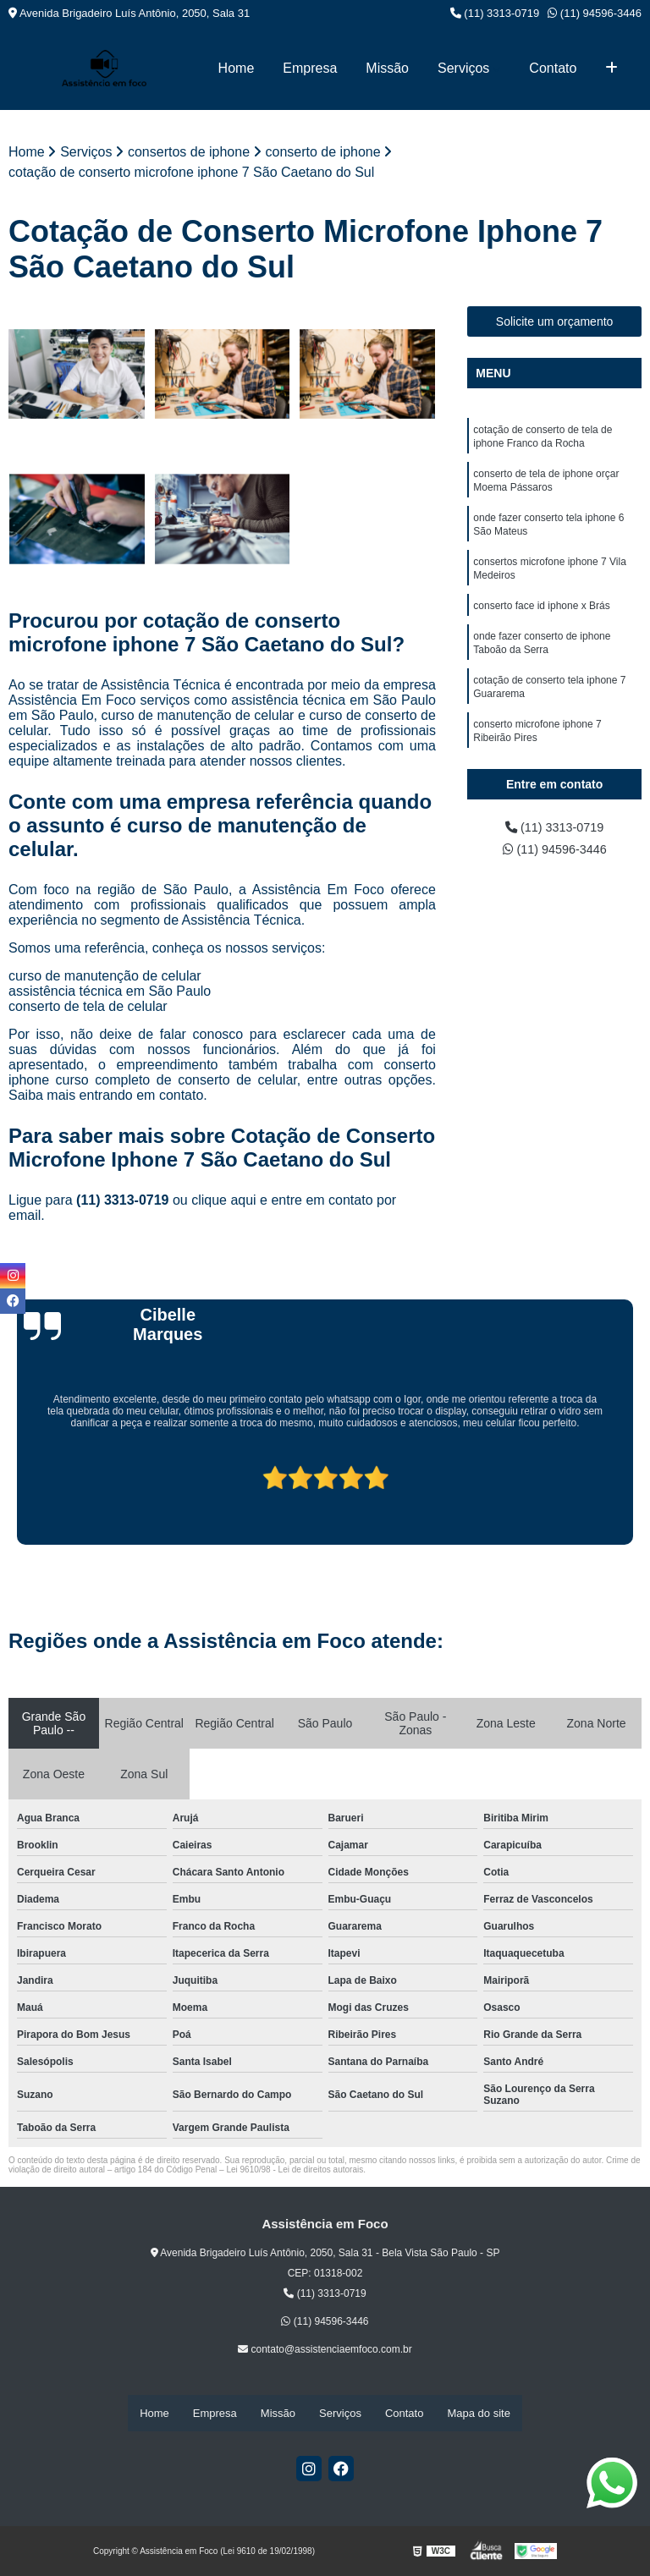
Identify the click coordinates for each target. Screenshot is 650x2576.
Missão (387, 68)
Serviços (463, 68)
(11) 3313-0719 (495, 13)
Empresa (310, 68)
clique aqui (223, 1202)
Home (236, 68)
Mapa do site (478, 2413)
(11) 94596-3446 (595, 13)
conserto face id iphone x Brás (541, 621)
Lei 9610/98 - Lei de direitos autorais (294, 2171)
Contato (552, 68)
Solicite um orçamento (555, 322)
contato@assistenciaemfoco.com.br (325, 2351)
